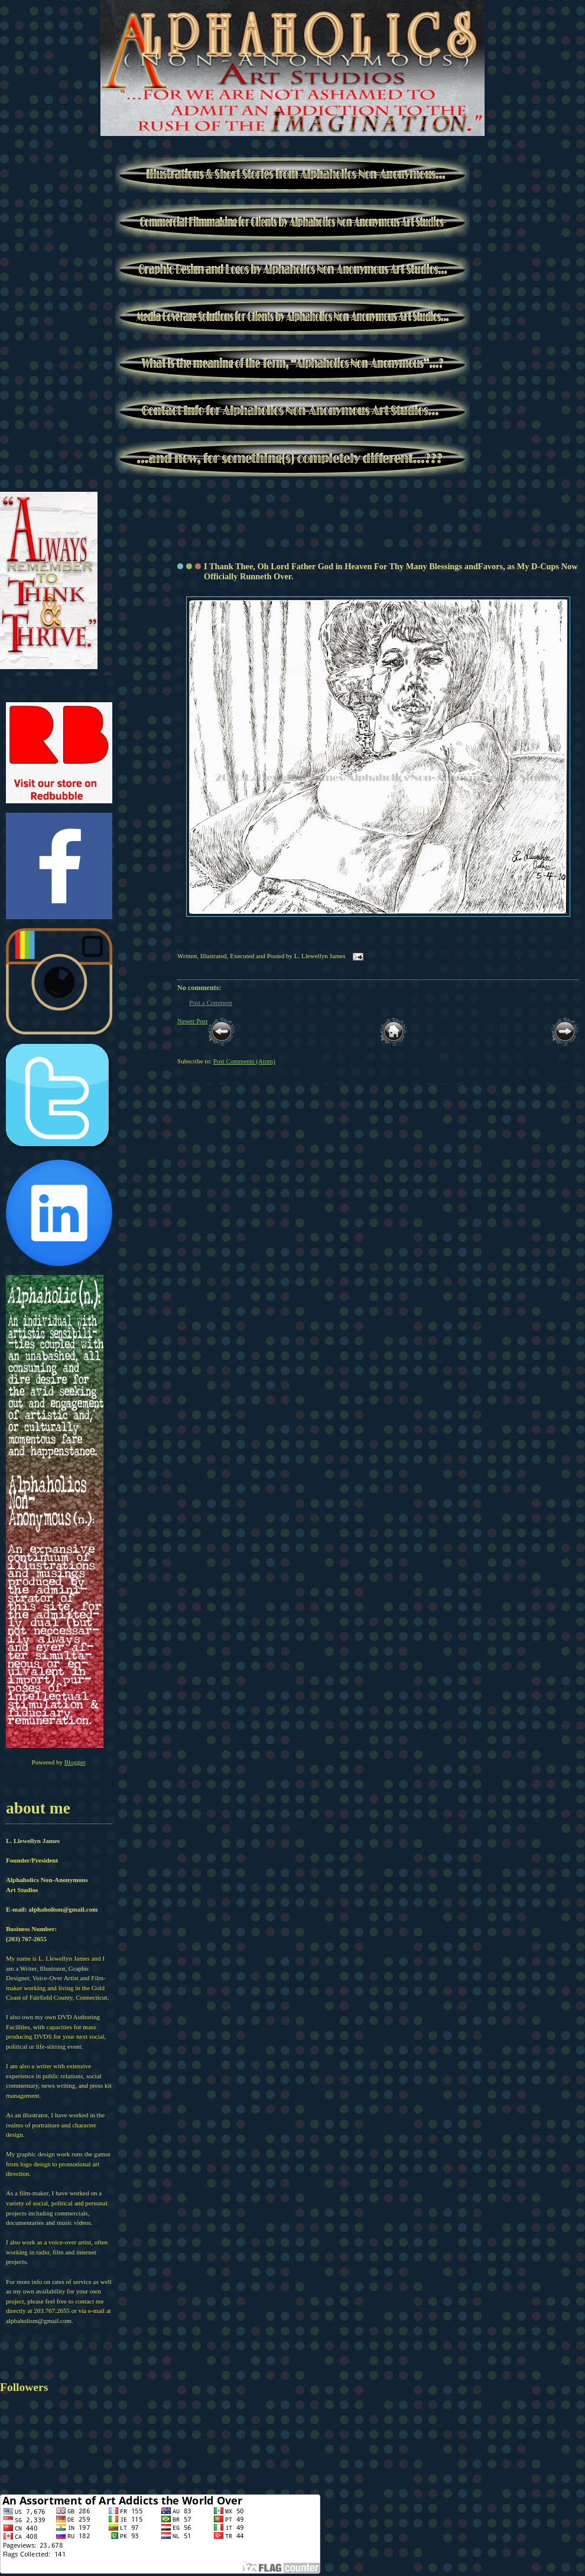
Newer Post (192, 1020)
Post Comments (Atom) (244, 1061)
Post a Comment (210, 1002)
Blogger (74, 1762)
